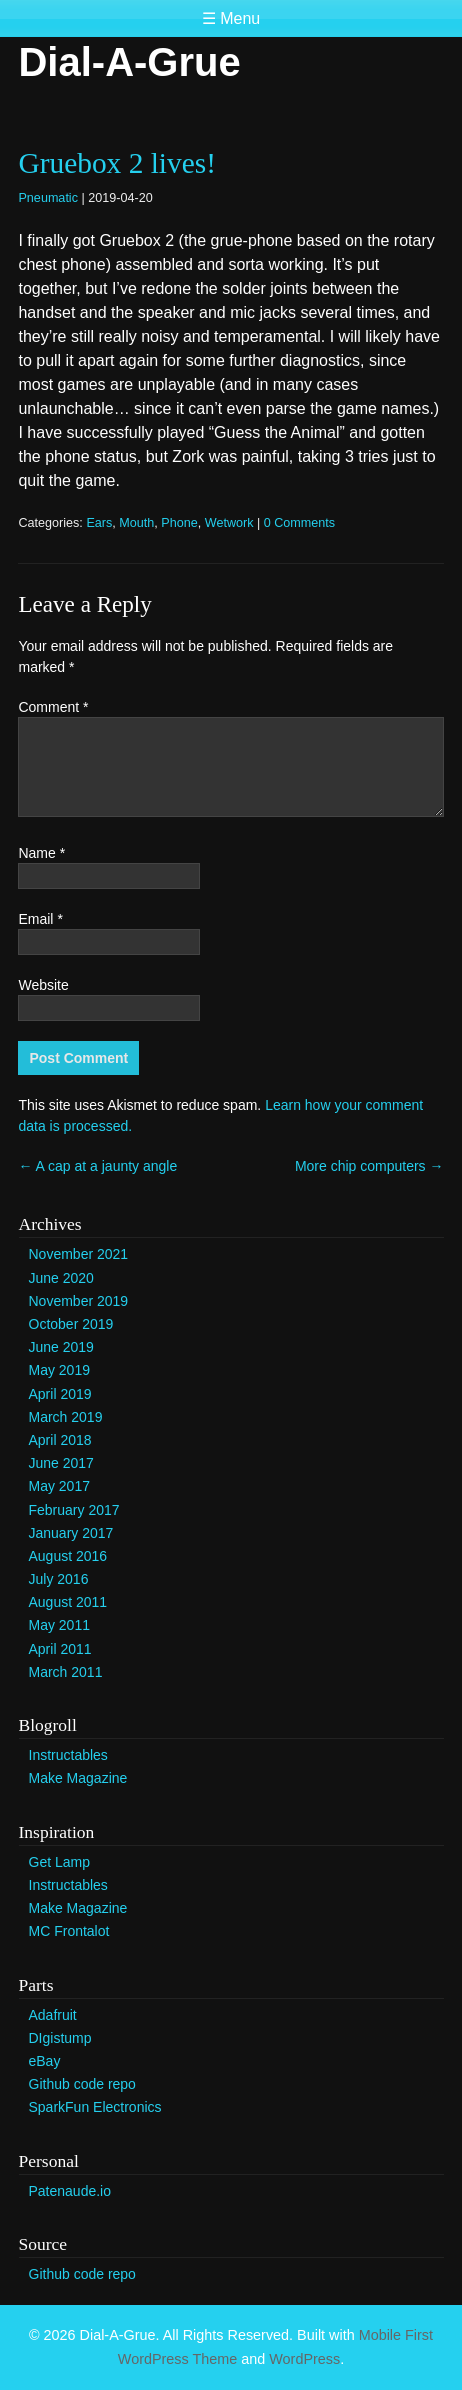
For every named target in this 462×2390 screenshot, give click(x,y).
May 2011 (59, 1625)
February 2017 (74, 1510)
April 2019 (60, 1394)
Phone (179, 523)
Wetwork (229, 523)
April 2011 (60, 1649)
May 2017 (59, 1486)
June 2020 (61, 1278)
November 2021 (79, 1254)
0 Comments (299, 523)
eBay (45, 2061)
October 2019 (71, 1324)
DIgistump (60, 2038)
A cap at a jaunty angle (97, 1166)
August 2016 (68, 1556)
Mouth (136, 523)
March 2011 (66, 1672)
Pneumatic (48, 198)
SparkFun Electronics (95, 2107)
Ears (99, 523)
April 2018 (60, 1440)
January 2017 (71, 1533)
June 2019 (61, 1347)
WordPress (304, 2359)
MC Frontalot (69, 1931)
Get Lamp (59, 1862)
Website (43, 985)
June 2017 (61, 1463)
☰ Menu (231, 18)
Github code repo (82, 2084)
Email (40, 919)
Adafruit (53, 2015)
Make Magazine (78, 1778)
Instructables (68, 1755)
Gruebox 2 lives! (117, 163)
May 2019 (59, 1370)
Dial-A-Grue (129, 62)
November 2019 (79, 1301)
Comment (53, 707)
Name (41, 853)
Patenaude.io (70, 2191)
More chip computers (369, 1166)
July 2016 (59, 1579)
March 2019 (66, 1417)
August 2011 (68, 1602)
